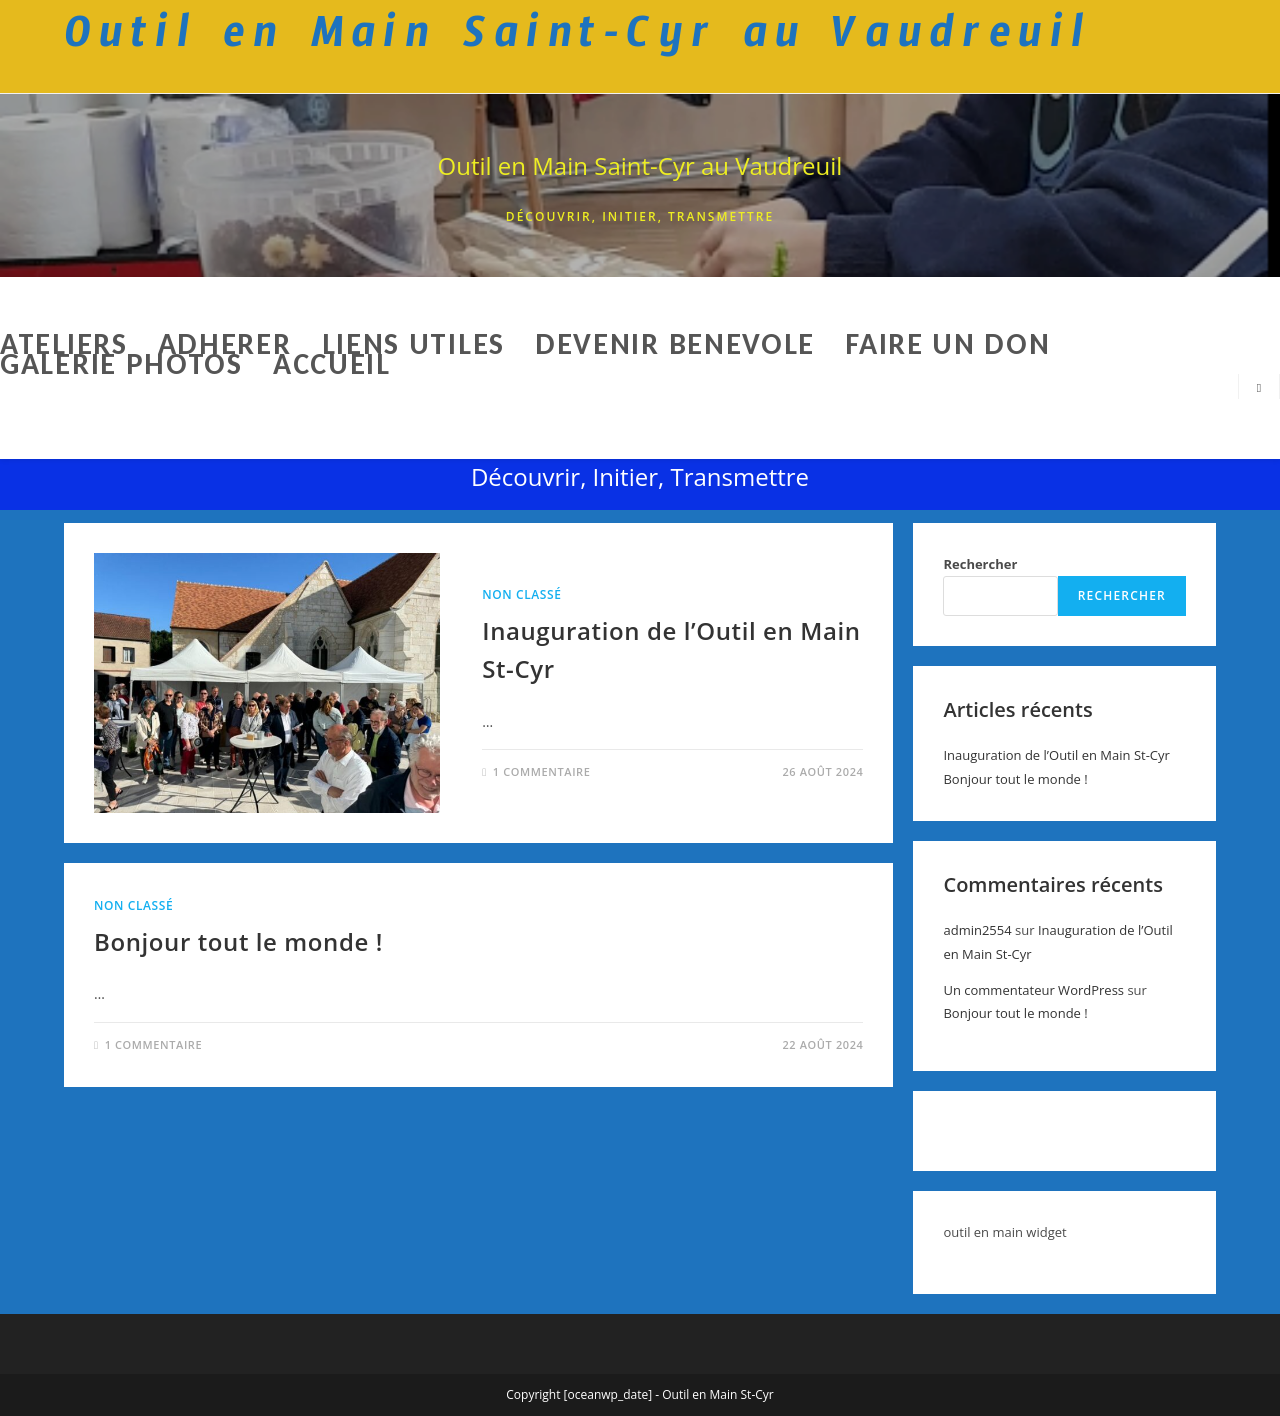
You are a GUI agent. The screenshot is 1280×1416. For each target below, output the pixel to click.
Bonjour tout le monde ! (238, 941)
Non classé (521, 594)
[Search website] (1259, 388)
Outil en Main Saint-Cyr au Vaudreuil (640, 165)
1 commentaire (542, 771)
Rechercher (980, 564)
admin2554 (977, 930)
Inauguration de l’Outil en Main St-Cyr (1056, 755)
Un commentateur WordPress (1033, 990)
